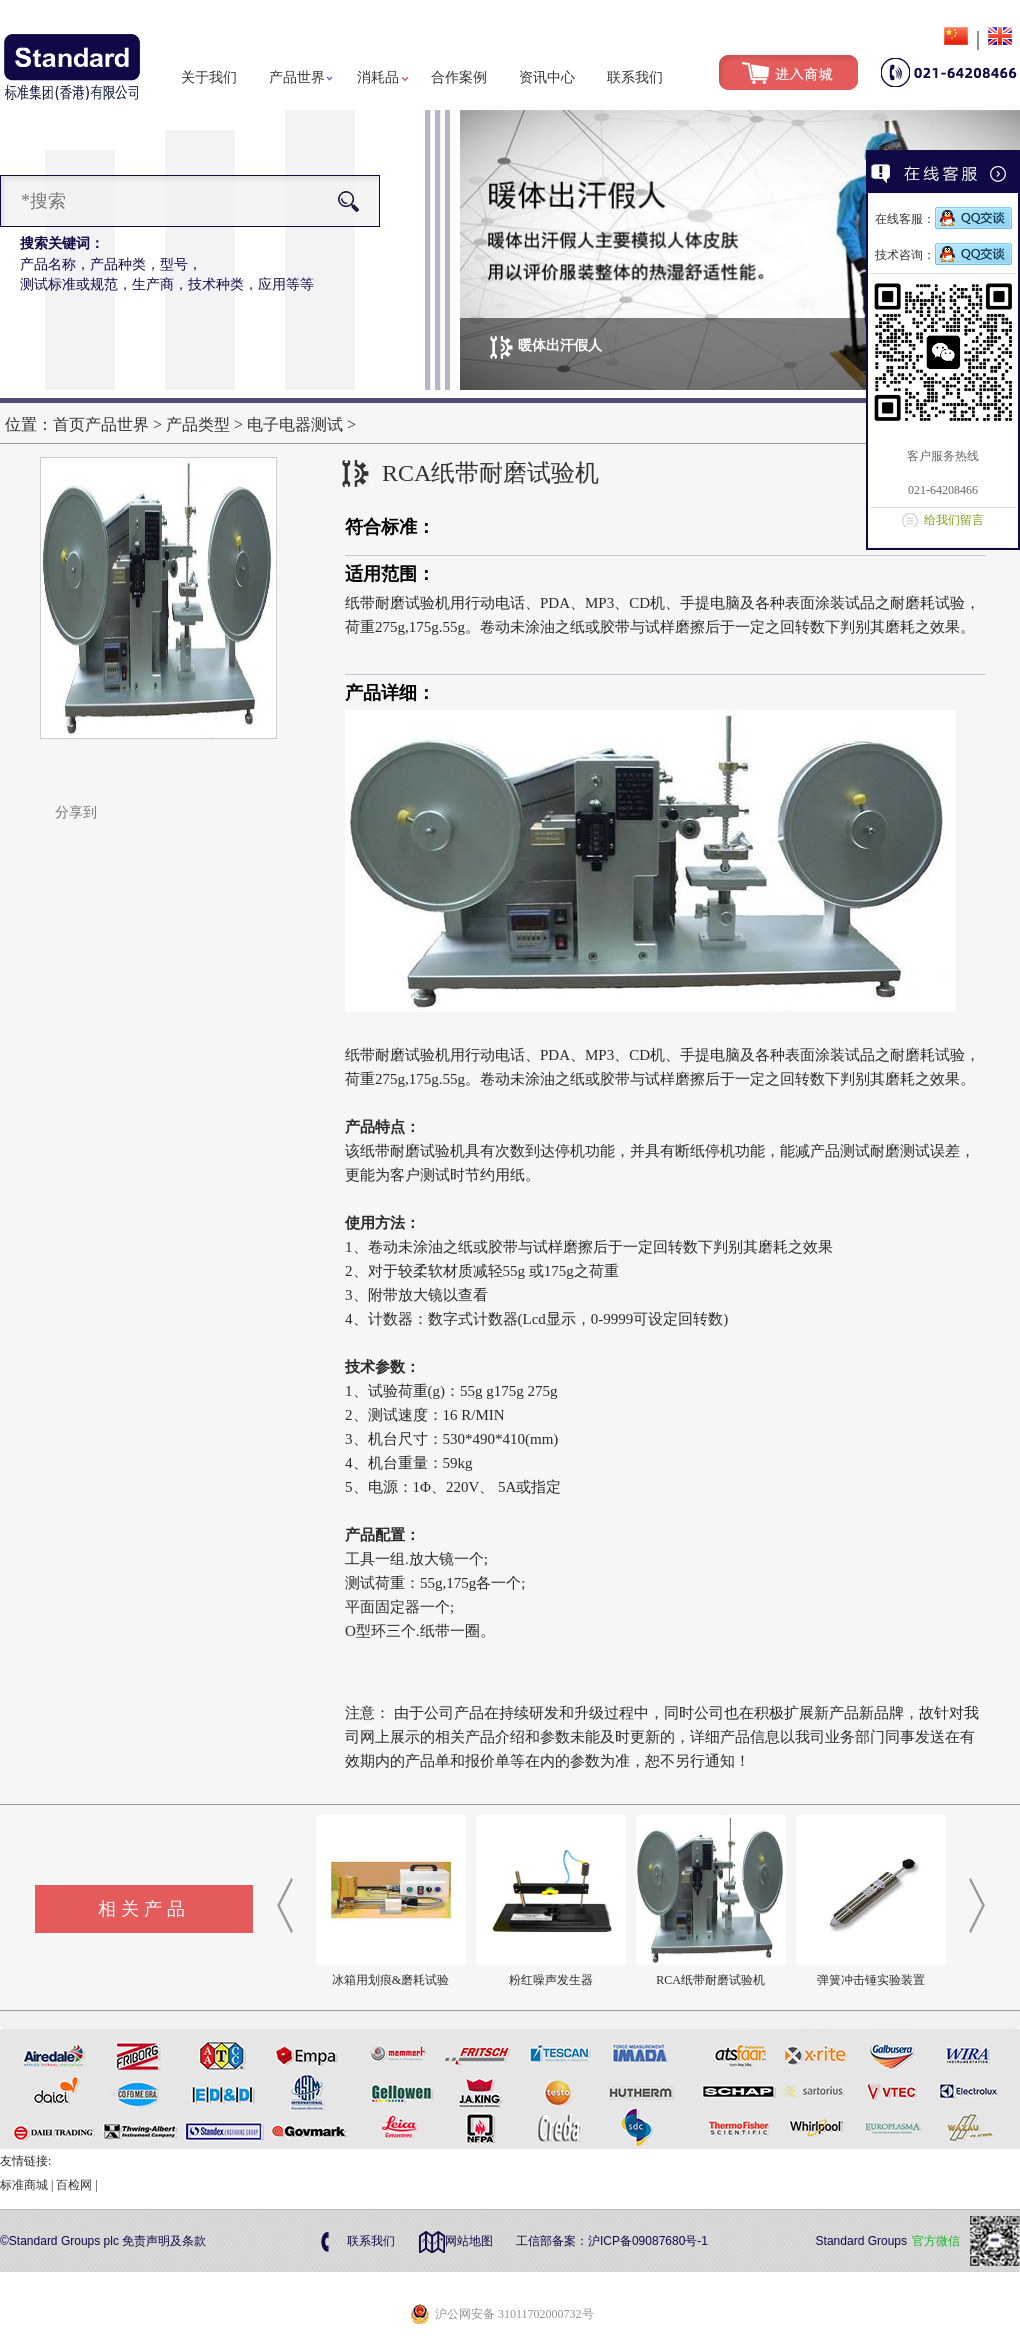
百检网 (74, 2185)
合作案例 (459, 77)
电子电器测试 (297, 424)
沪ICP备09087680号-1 (648, 2241)
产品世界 (297, 77)
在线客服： (943, 219)
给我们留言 (954, 520)
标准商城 (24, 2185)
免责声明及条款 (164, 2241)
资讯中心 (547, 77)
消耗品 (378, 77)
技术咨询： (943, 255)
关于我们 (209, 77)
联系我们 (635, 77)
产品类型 (198, 424)
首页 (69, 424)
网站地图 (469, 2241)
